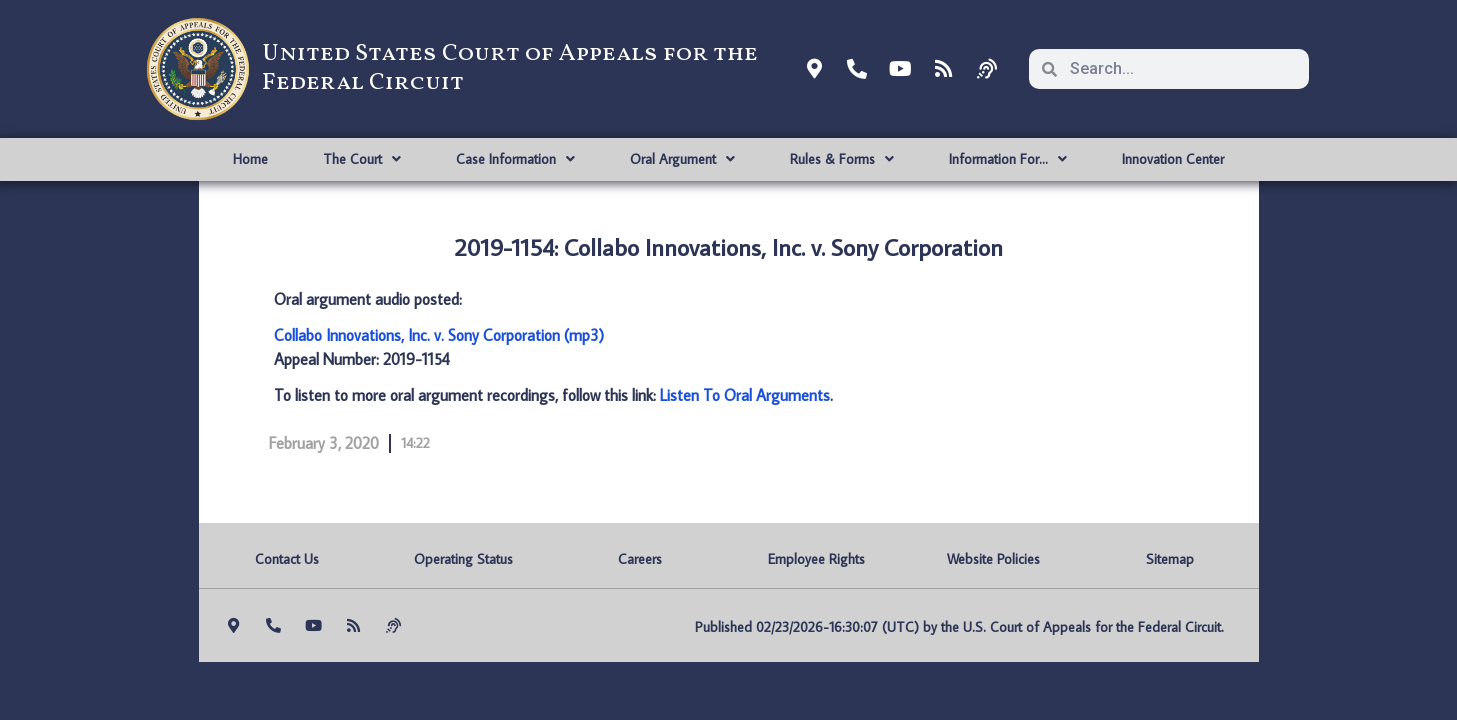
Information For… (1008, 159)
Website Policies (993, 559)
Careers (640, 559)
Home (250, 159)
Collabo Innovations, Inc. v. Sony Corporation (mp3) (439, 335)
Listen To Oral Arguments (745, 395)
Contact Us (287, 559)
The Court (362, 159)
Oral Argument (682, 159)
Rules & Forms (842, 159)
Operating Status (463, 559)
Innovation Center (1173, 159)
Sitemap (1170, 559)
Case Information (515, 159)
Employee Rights (816, 559)
